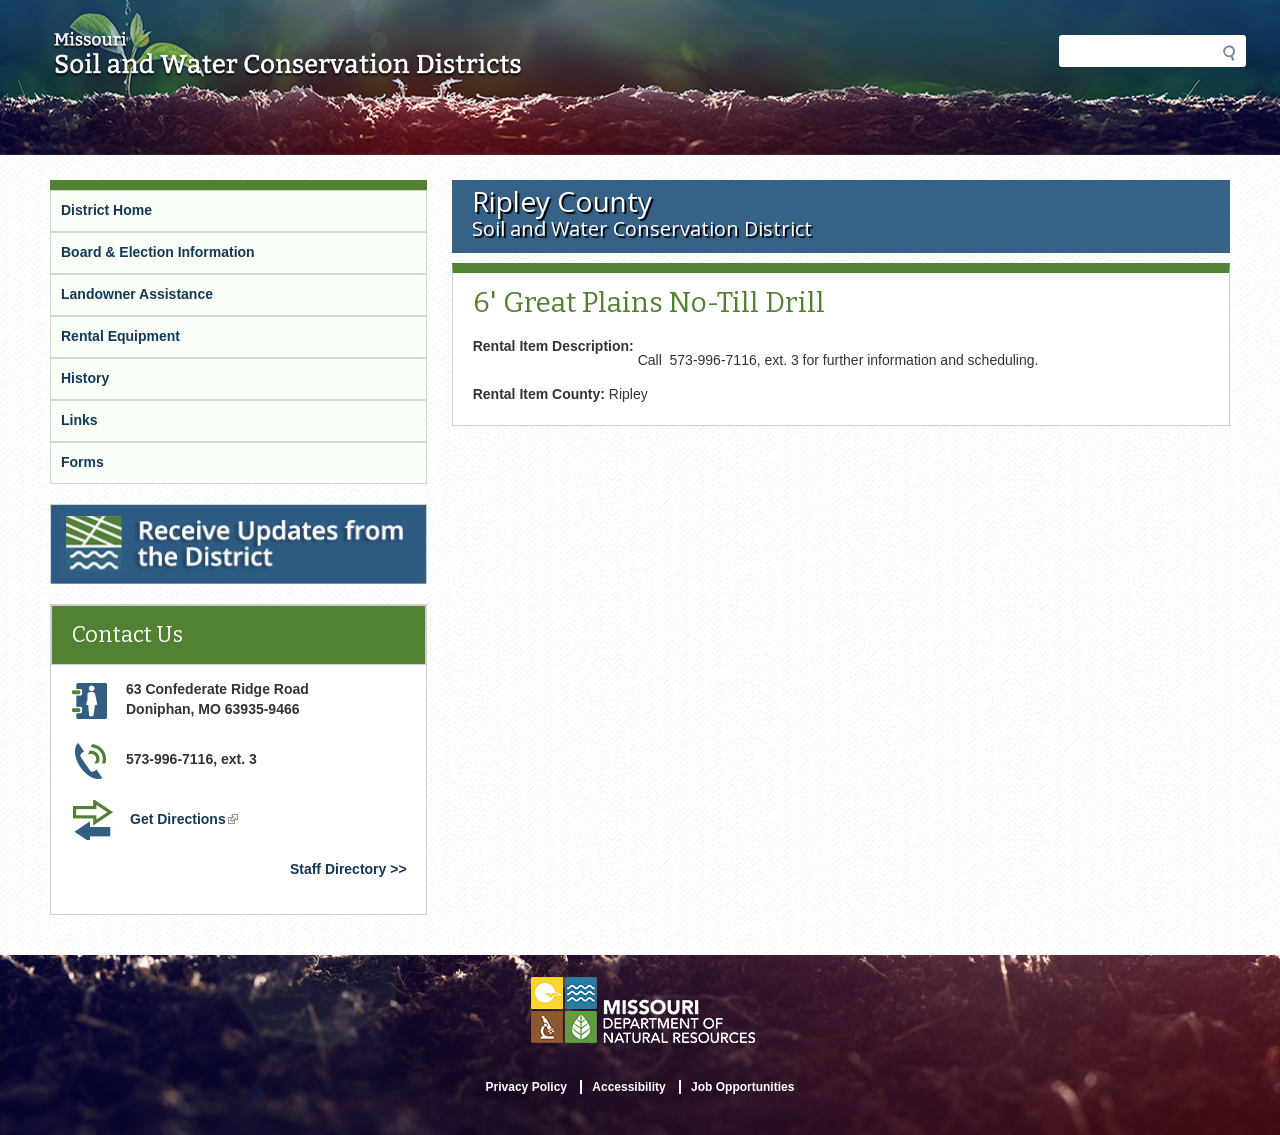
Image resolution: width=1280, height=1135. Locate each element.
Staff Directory (338, 869)
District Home (106, 210)
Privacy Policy (526, 1087)
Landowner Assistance (137, 294)
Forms (82, 462)
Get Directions (186, 821)
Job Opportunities (742, 1087)
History (85, 378)
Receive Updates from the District (166, 517)
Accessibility (628, 1087)
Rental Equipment (120, 336)
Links (79, 420)
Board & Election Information (158, 252)
